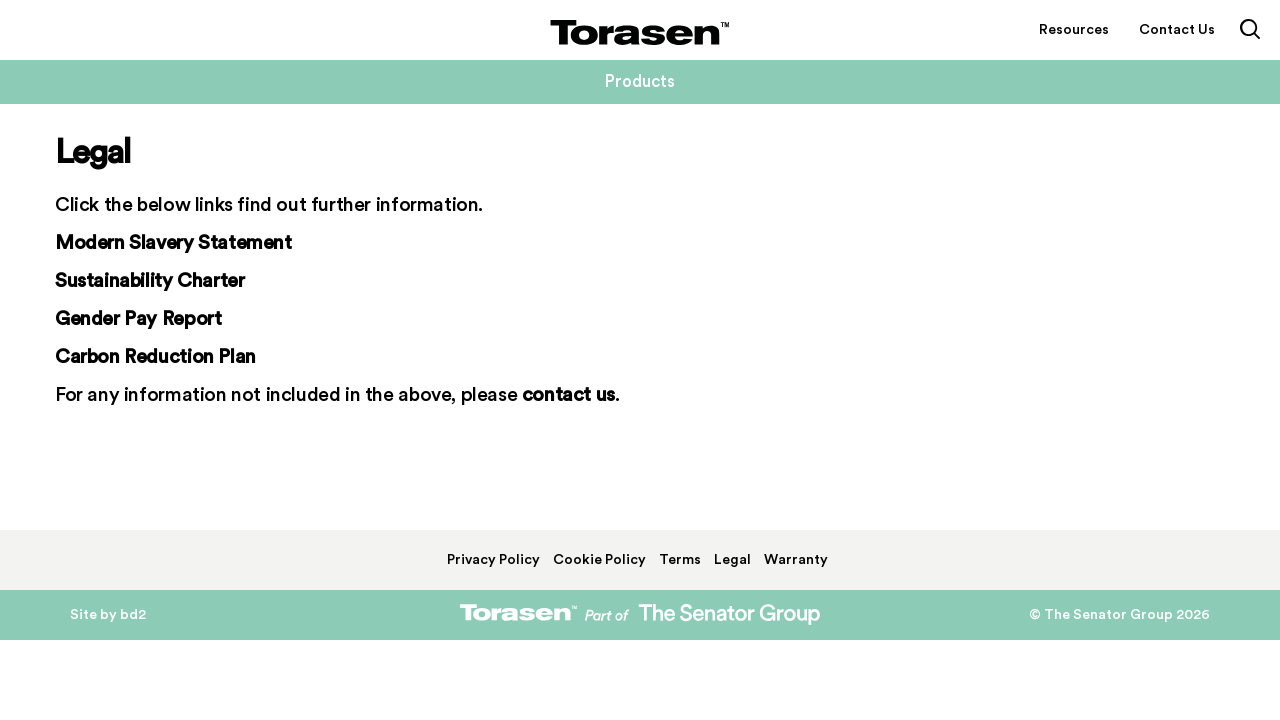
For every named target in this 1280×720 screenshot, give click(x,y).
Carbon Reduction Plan (155, 357)
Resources (1074, 30)
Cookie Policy (599, 560)
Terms (680, 560)
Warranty (796, 560)
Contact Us (1177, 30)
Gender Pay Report (138, 319)
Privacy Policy (493, 560)
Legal (732, 560)
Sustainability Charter (149, 281)
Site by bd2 (108, 615)
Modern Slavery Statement (173, 243)
